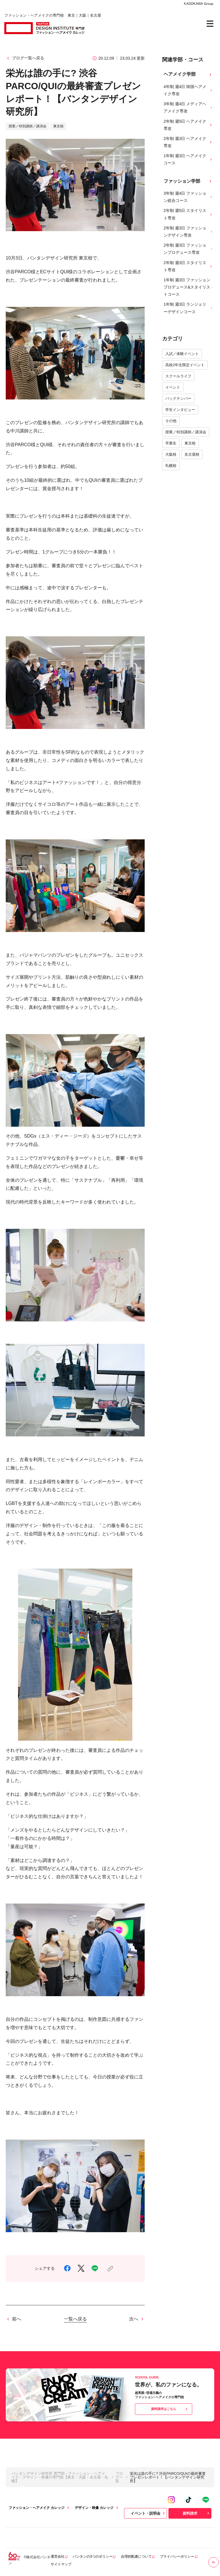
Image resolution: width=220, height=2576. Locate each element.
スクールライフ (178, 376)
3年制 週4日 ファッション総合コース (188, 197)
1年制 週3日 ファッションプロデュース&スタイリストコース (188, 287)
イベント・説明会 (148, 2513)
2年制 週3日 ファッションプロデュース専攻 (188, 249)
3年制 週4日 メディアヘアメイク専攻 (188, 107)
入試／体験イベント (182, 354)
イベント (172, 387)
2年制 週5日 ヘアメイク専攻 (188, 125)
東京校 (190, 443)
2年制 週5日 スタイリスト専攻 (188, 214)
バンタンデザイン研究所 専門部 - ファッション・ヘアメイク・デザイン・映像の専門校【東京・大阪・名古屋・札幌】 (59, 2477)
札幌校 (170, 465)
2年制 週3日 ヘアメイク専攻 (188, 142)
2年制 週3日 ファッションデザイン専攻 (188, 231)
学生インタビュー (180, 409)
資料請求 (196, 2513)
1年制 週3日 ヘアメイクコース (188, 159)
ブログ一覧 (119, 2477)
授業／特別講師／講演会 (185, 432)
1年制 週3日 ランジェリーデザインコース (188, 308)
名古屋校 (191, 454)
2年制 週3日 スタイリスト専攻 (188, 266)
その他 (170, 421)
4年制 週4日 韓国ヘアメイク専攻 (188, 90)
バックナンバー (178, 398)
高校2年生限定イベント (185, 365)
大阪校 (170, 454)
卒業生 (170, 443)
